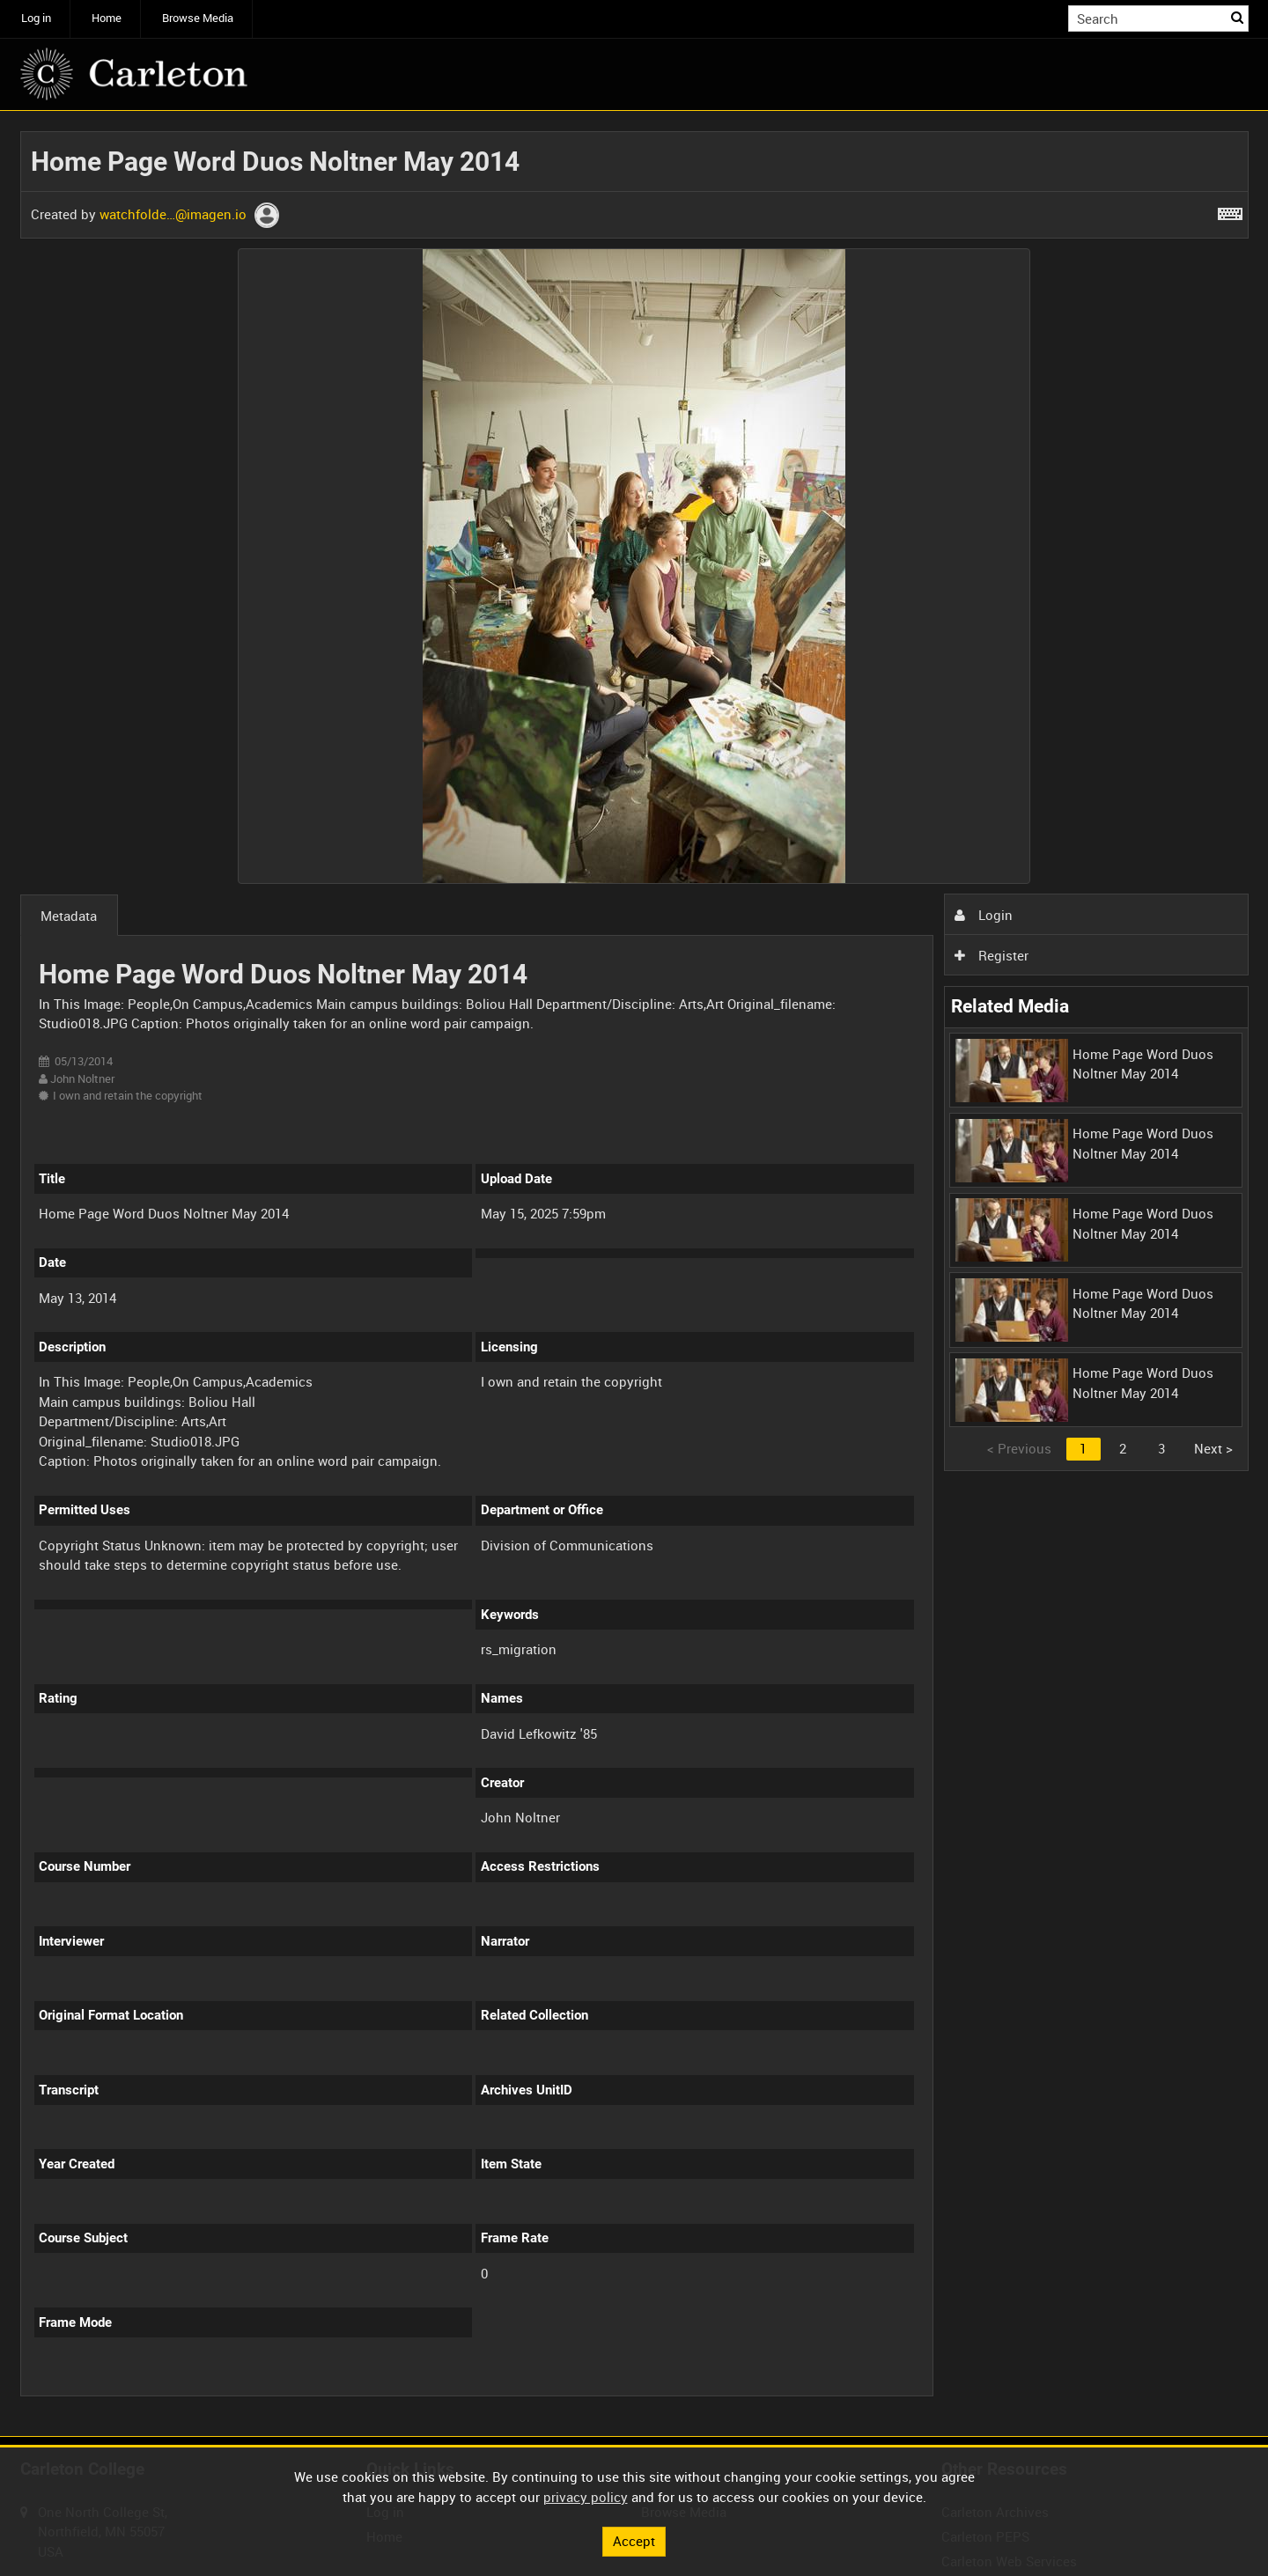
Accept (634, 2541)
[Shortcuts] (1230, 210)
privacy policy (585, 2497)
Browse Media (197, 18)
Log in (36, 18)
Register (991, 955)
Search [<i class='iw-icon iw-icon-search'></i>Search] (1238, 17)
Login (984, 915)
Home (107, 18)
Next (1213, 1448)
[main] (634, 1273)
